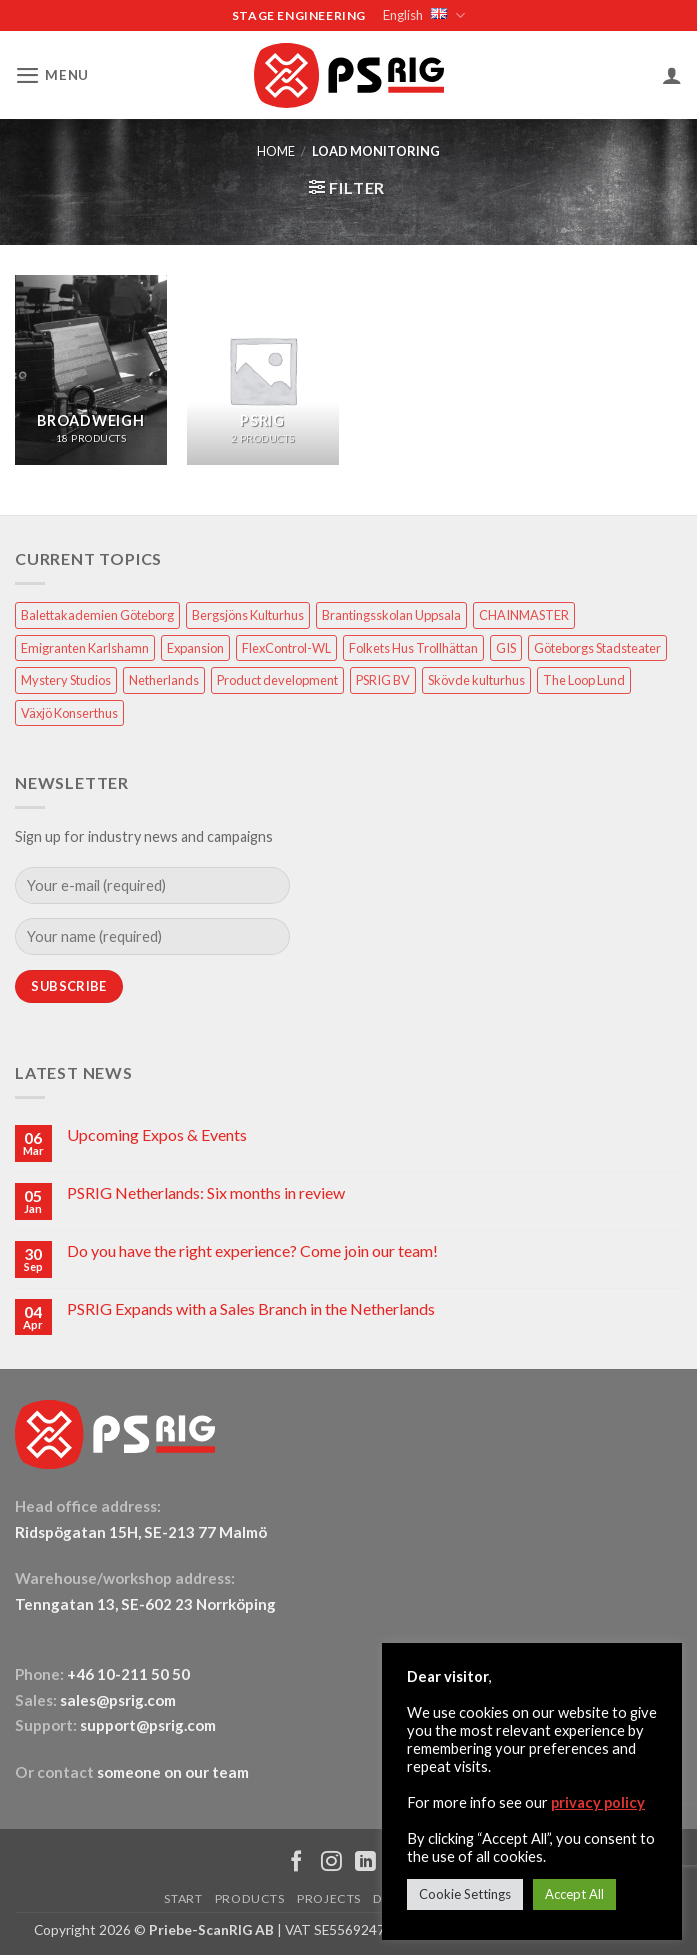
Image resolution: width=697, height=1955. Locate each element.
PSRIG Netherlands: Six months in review (206, 1191)
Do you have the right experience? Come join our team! (252, 1249)
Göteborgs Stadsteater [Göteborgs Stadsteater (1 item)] (597, 647)
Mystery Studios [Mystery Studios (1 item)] (66, 679)
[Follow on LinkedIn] (365, 1862)
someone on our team (173, 1771)
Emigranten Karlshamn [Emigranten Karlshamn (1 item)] (85, 647)
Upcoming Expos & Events (157, 1133)
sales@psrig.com (118, 1699)
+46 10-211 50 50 (130, 1673)
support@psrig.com (148, 1724)
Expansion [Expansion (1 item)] (195, 647)
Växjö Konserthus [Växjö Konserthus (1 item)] (69, 712)
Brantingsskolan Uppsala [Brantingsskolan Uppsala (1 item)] (391, 614)
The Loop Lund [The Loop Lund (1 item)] (584, 679)
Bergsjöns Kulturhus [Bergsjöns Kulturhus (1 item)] (248, 614)
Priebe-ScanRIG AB (211, 1928)
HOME (276, 150)
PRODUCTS (250, 1897)
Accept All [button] (574, 1894)
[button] (50, 74)
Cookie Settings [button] (465, 1894)
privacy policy (598, 1802)
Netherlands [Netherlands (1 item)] (164, 679)
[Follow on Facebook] (296, 1862)
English (422, 15)
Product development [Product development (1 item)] (277, 679)
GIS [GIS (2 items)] (506, 647)
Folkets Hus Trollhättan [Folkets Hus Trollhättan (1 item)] (413, 647)
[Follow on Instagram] (331, 1862)
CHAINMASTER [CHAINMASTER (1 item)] (524, 614)
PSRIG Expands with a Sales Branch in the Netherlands (251, 1307)
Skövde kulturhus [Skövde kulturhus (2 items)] (476, 679)
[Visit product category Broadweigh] (91, 369)
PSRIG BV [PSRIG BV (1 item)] (383, 679)
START (183, 1897)
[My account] (672, 74)
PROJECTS (329, 1897)
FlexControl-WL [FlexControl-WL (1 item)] (286, 647)
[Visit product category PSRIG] (263, 369)
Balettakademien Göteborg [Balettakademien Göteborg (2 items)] (97, 614)
